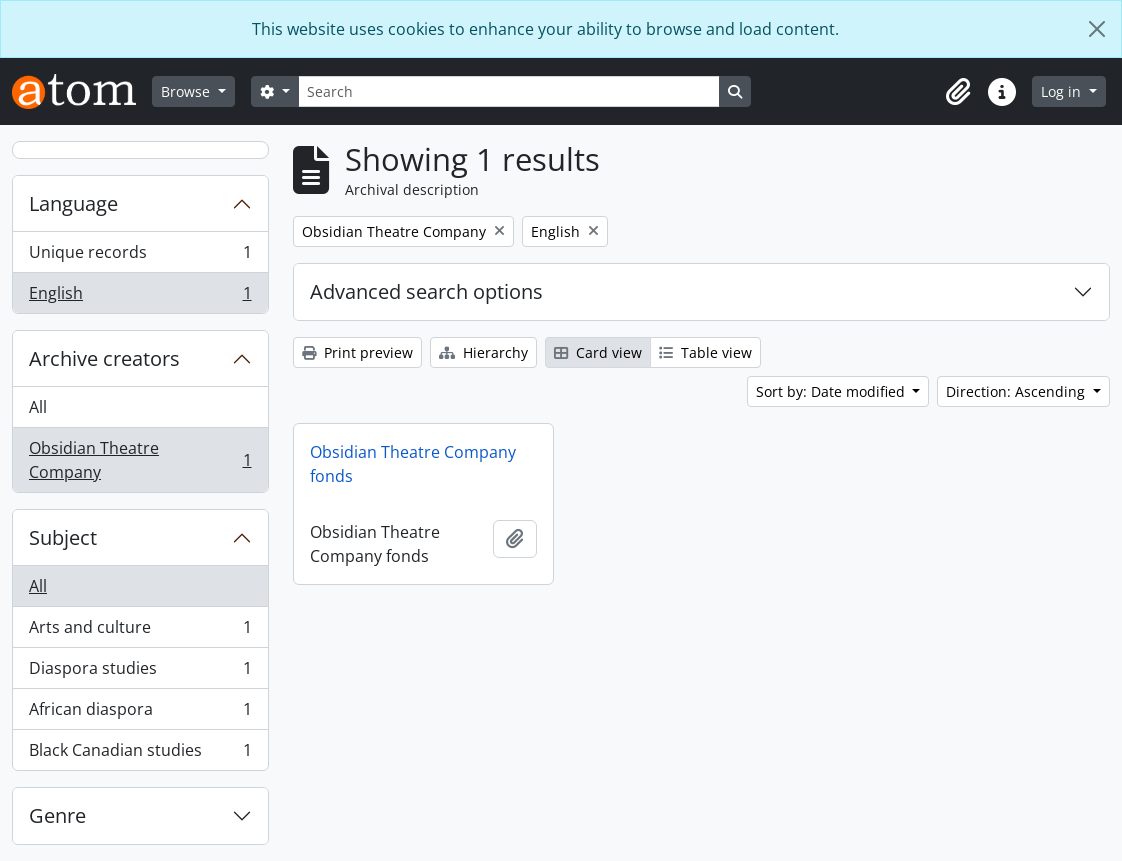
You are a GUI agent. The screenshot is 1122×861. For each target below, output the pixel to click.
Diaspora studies (140, 672)
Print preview (357, 352)
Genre (57, 815)
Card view (598, 352)
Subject (63, 537)
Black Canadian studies (140, 754)
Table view (705, 352)
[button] (958, 92)
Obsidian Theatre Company (140, 460)
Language (73, 203)
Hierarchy (483, 352)
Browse (187, 91)
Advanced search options (426, 291)
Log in (1063, 91)
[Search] (509, 91)
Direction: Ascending (1017, 391)
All (38, 407)
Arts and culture (140, 631)
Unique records (140, 256)
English (140, 297)
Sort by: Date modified (832, 391)
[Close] (1097, 29)
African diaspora (140, 713)
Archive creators (104, 358)
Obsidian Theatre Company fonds (413, 464)
